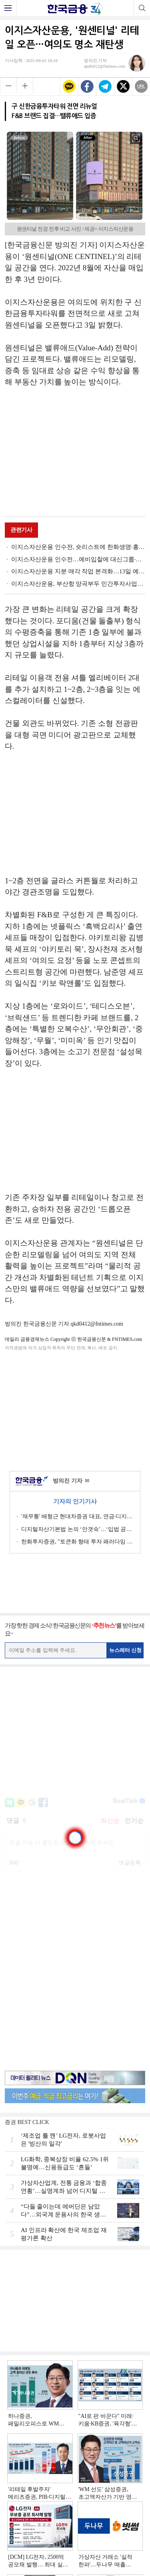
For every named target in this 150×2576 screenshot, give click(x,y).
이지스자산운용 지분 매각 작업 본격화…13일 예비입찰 (78, 571)
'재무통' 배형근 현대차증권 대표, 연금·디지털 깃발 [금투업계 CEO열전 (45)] (77, 1516)
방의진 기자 (71, 1481)
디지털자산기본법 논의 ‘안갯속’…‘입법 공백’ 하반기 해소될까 (77, 1529)
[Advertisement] (75, 453)
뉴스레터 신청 (125, 1650)
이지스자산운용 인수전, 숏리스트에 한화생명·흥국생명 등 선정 (78, 547)
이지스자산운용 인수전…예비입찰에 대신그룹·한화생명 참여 (78, 559)
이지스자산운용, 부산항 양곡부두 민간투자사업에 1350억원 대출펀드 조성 (78, 584)
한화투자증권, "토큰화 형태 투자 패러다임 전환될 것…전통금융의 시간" (77, 1542)
